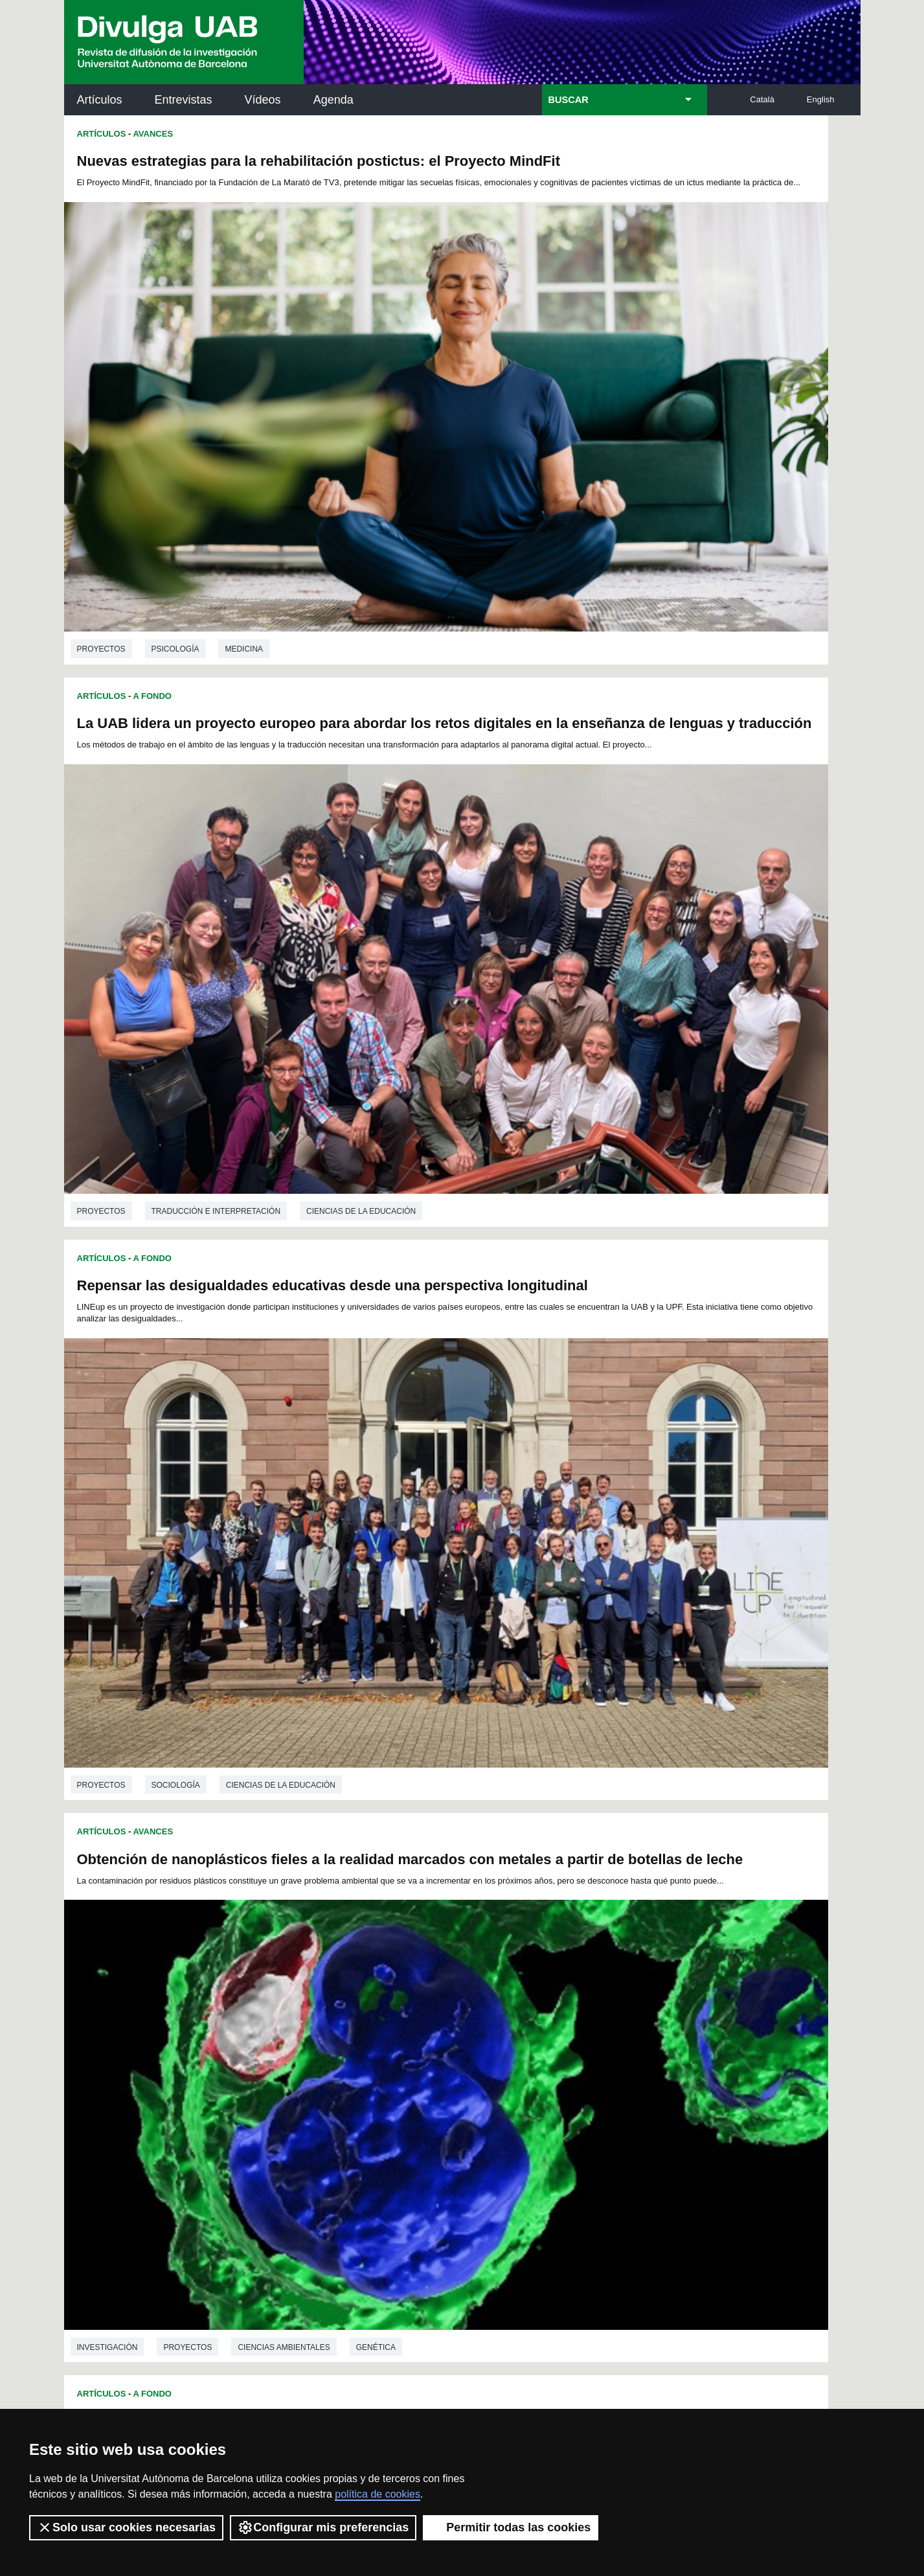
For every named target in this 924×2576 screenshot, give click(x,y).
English (821, 99)
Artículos (99, 99)
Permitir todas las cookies (511, 2527)
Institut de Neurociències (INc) (775, 2104)
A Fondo (152, 516)
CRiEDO (575, 2242)
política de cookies (377, 2494)
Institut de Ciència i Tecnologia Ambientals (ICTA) (770, 2170)
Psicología (175, 469)
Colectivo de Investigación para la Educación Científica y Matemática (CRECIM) (610, 2177)
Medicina (244, 469)
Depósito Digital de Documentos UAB (443, 2162)
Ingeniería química (191, 1590)
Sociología (176, 852)
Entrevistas (183, 99)
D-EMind (535, 1722)
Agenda (333, 99)
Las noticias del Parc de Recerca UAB (139, 2204)
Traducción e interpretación (614, 474)
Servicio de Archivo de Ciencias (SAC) (451, 2104)
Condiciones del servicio (293, 2388)
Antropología (183, 1223)
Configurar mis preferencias (323, 2527)
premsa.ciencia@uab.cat (531, 2320)
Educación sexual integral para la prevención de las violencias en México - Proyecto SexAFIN (252, 934)
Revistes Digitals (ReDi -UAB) (277, 2162)
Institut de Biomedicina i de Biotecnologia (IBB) (774, 2235)
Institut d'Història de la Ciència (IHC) (610, 2104)
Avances (153, 134)
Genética (774, 845)
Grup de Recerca (174, 1270)
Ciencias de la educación (280, 852)
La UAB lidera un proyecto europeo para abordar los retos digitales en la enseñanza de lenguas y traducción (652, 177)
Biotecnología (582, 1610)
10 (516, 2035)
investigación (505, 845)
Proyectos (101, 469)
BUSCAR (568, 100)
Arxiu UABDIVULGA (126, 2096)
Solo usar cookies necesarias (126, 2527)
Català (762, 99)
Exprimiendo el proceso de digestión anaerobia (237, 1298)
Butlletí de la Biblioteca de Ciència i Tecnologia (293, 2104)
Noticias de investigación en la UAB (139, 2146)
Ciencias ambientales (682, 845)
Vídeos (263, 99)
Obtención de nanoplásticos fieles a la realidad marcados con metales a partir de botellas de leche (647, 556)
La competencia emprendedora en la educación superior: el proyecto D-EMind (635, 1693)
